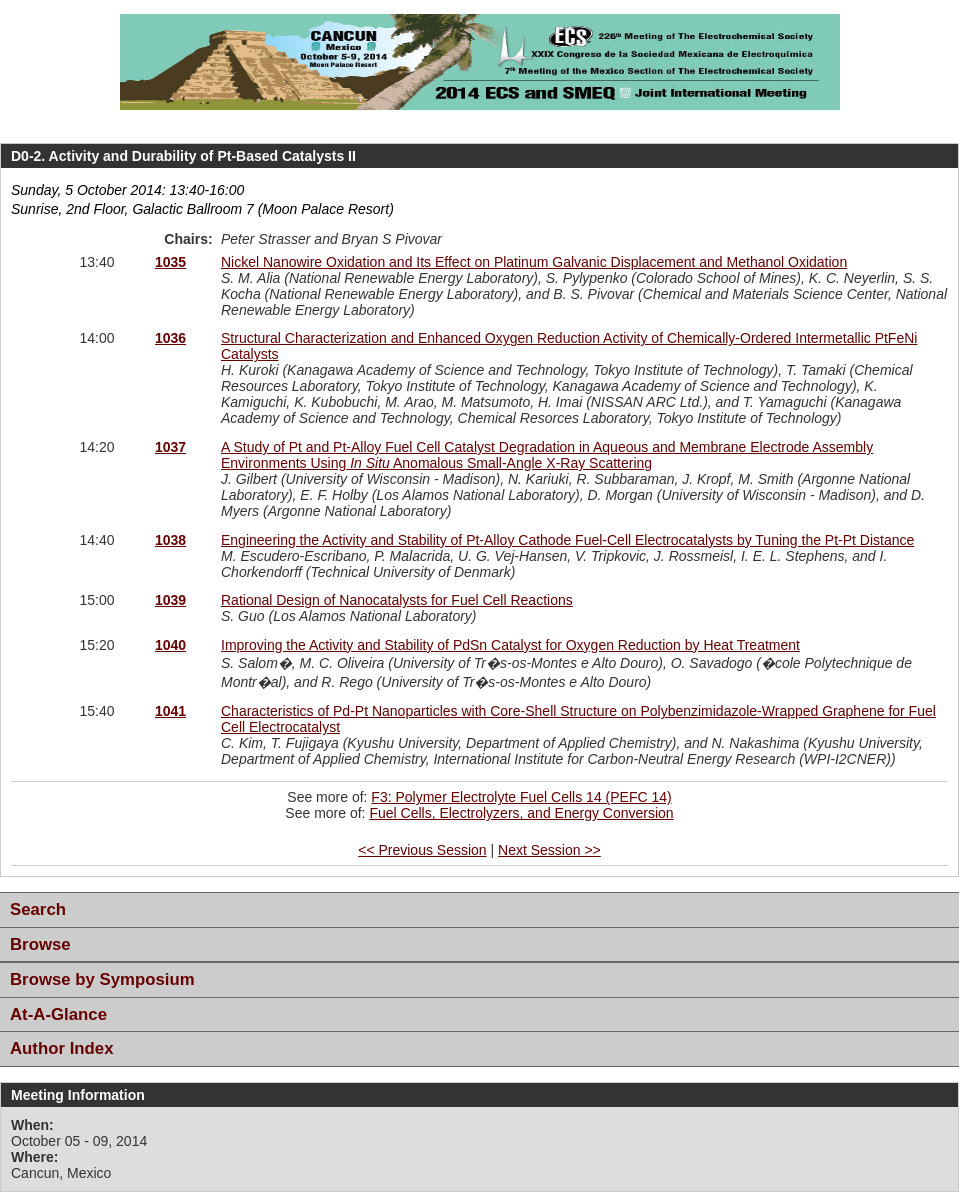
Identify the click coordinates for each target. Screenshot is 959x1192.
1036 (170, 338)
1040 (170, 645)
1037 (170, 447)
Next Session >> (549, 850)
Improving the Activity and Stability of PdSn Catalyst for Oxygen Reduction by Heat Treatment (510, 645)
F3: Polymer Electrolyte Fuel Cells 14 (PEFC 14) (521, 797)
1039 (170, 600)
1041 (170, 711)
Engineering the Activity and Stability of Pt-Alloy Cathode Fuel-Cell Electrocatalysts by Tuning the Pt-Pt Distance (567, 540)
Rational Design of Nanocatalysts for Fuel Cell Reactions (397, 600)
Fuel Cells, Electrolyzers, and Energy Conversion (521, 813)
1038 (170, 540)
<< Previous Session (422, 850)
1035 (170, 262)
